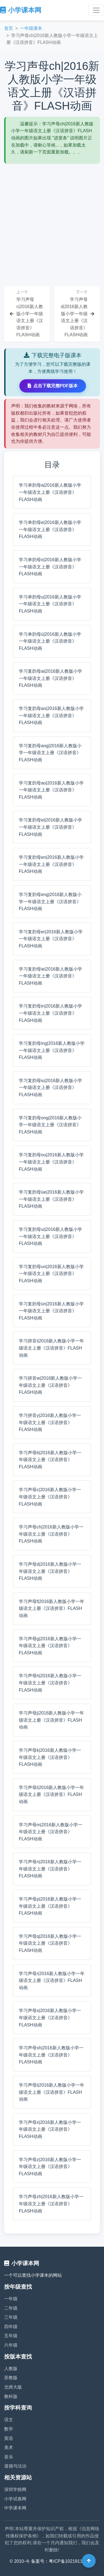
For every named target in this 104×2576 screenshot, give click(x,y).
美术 (8, 2447)
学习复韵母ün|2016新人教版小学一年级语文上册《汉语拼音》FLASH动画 (51, 1311)
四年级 (10, 2326)
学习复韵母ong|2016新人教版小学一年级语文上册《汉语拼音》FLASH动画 (50, 1124)
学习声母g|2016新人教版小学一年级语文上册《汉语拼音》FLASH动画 (50, 1645)
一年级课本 (31, 28)
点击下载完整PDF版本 (53, 385)
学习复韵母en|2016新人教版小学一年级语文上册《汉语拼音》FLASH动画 (51, 864)
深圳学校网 (15, 2489)
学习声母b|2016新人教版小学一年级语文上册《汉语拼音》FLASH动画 (50, 1459)
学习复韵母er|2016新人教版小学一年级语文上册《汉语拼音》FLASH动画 (51, 938)
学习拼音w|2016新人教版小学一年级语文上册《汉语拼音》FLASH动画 (50, 1385)
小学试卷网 (15, 2499)
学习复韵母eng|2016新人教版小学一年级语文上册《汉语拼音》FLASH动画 (50, 901)
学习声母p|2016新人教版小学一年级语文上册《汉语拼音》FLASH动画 (50, 1906)
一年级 (10, 2298)
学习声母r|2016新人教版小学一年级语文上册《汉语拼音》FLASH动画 (52, 1980)
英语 (8, 2438)
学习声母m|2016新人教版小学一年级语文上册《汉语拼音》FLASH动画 (50, 1831)
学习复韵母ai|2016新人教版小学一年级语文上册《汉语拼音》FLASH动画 (50, 678)
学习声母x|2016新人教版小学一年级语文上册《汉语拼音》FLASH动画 (50, 2129)
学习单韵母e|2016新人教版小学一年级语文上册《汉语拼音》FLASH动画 (50, 529)
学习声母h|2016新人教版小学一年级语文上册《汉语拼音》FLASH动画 (50, 1682)
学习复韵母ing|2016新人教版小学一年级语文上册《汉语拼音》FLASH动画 (52, 1050)
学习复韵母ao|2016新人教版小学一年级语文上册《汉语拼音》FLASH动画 (51, 790)
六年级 (10, 2345)
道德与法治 (15, 2466)
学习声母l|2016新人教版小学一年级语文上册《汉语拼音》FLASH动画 (51, 1794)
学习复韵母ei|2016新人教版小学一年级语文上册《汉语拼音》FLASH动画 (50, 827)
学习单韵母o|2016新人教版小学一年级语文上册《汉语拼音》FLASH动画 (50, 566)
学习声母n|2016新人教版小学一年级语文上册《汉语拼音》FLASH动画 (50, 1868)
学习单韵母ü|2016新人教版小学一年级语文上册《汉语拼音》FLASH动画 (50, 641)
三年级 (10, 2317)
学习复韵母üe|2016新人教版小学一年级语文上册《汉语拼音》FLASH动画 (51, 1199)
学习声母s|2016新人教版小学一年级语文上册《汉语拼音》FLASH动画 (50, 2017)
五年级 (10, 2335)
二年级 (10, 2308)
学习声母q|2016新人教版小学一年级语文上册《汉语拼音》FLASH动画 (50, 1943)
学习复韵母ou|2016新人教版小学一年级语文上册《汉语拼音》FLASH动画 (51, 1161)
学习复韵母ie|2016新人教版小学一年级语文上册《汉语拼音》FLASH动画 (50, 976)
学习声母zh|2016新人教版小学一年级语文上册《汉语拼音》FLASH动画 (51, 2203)
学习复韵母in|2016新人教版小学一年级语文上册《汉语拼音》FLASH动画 (50, 1013)
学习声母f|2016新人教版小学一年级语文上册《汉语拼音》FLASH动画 (51, 1608)
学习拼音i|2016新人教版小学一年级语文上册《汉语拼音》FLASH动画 (51, 1348)
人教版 (10, 2368)
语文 (8, 2419)
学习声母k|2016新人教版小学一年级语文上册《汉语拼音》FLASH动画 (50, 1757)
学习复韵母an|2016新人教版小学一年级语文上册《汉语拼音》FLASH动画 (51, 715)
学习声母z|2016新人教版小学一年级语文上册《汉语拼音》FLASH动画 (50, 2166)
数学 (8, 2429)
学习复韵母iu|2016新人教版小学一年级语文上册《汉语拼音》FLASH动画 (50, 1087)
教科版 (10, 2396)
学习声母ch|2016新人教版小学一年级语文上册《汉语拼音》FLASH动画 (51, 1534)
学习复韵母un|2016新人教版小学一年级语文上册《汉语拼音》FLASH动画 (51, 1273)
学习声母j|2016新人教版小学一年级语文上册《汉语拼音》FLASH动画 (51, 1720)
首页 (8, 28)
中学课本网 (15, 2508)
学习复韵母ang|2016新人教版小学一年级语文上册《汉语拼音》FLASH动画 (50, 752)
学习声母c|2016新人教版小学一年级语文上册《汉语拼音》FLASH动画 (50, 1496)
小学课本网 (20, 10)
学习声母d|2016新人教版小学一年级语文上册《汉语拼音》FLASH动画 (50, 1571)
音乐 (8, 2457)
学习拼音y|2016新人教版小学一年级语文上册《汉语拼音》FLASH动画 (50, 1422)
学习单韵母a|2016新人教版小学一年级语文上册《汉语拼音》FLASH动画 (50, 492)
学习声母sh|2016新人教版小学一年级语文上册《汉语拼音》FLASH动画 (51, 2054)
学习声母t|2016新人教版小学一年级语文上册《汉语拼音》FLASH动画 (51, 2092)
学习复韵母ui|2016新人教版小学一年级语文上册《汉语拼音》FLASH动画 (50, 1236)
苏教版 (10, 2377)
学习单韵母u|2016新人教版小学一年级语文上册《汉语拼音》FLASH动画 (50, 604)
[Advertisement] (52, 218)
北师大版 (13, 2387)
